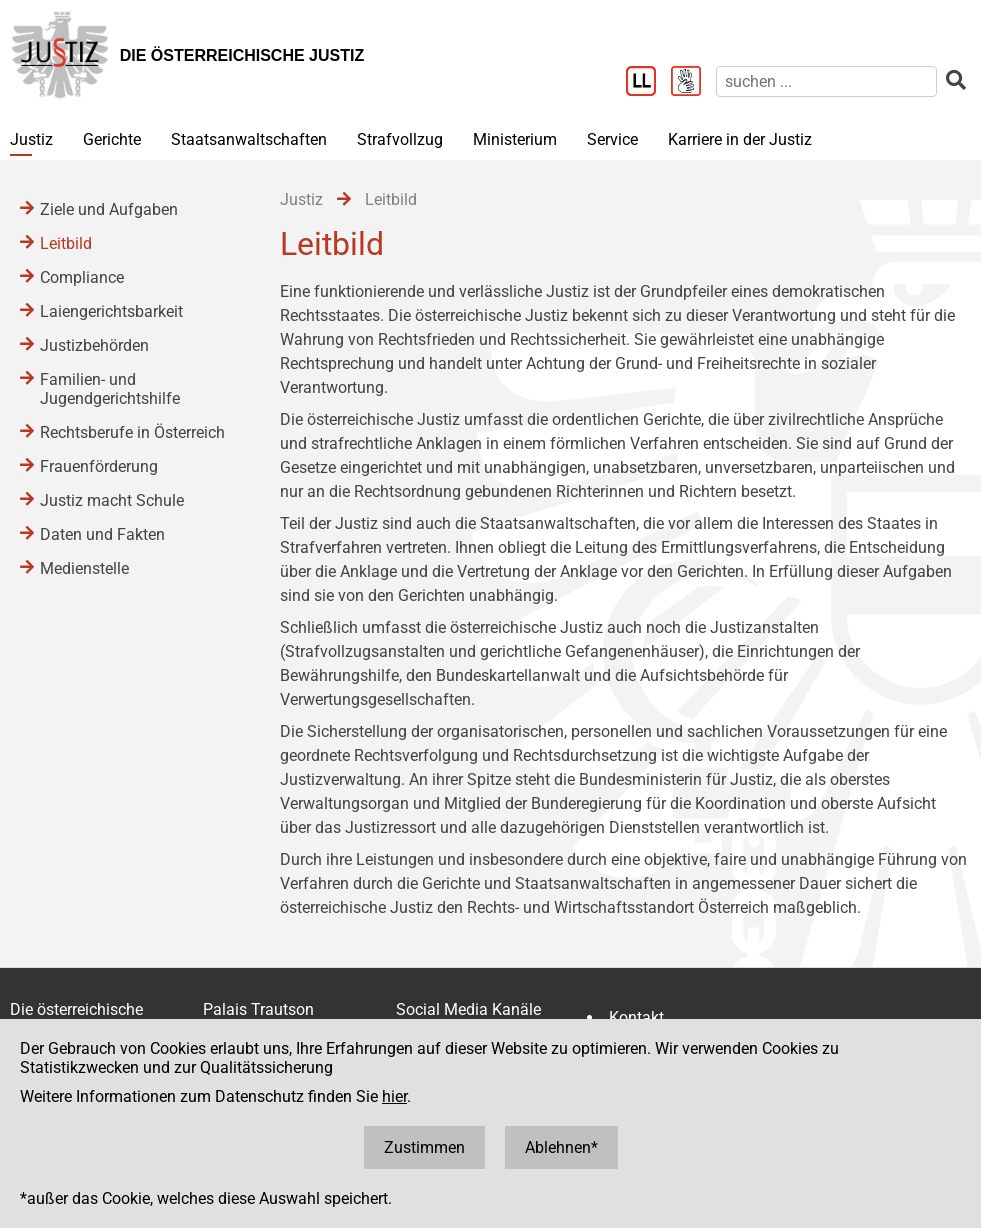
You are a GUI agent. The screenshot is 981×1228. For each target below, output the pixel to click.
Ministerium (515, 139)
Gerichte (112, 139)
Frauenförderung (99, 466)
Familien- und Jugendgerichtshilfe (110, 389)
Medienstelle (84, 568)
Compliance (82, 277)
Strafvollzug (400, 139)
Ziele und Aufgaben (109, 209)
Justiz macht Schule (112, 500)
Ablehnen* (561, 1147)
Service (612, 139)
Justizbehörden (94, 345)
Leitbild (66, 243)
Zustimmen (424, 1147)
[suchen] (826, 81)
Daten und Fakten (102, 534)
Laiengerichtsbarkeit (111, 311)
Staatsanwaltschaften (249, 139)
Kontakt (636, 1017)
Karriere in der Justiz (740, 139)
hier (394, 1096)
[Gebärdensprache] (693, 83)
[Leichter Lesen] (648, 83)
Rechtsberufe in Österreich (132, 432)
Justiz (31, 139)
